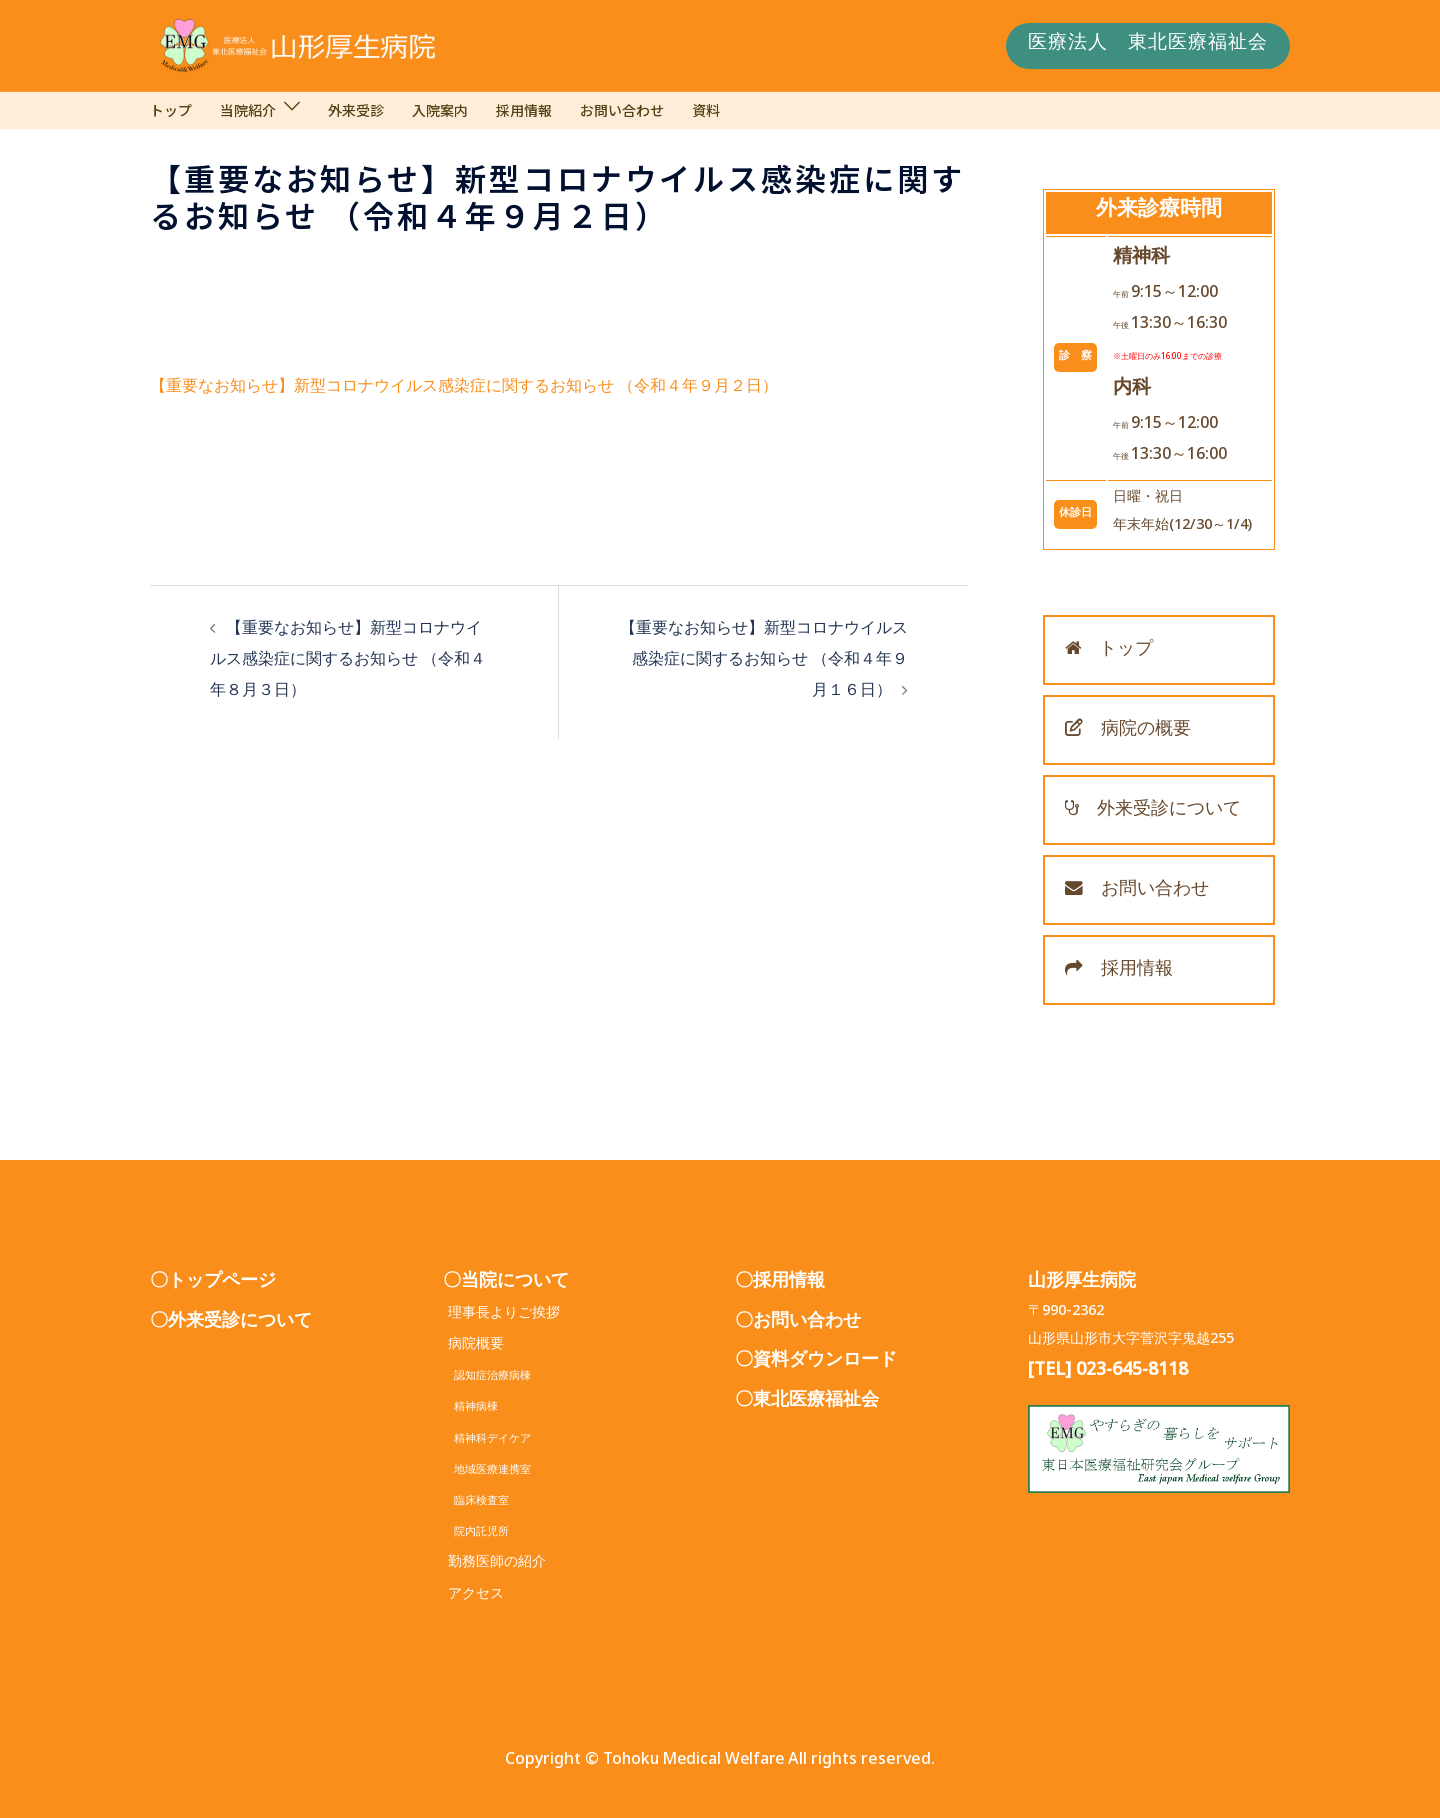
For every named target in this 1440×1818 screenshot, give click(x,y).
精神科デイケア (487, 1440)
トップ (171, 110)
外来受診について (1153, 812)
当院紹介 (248, 110)
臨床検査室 (476, 1502)
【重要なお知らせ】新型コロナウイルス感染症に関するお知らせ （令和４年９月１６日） (764, 662)
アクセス (476, 1596)
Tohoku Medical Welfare (693, 1762)
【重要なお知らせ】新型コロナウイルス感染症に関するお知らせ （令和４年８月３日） (348, 662)
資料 (706, 110)
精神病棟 (470, 1408)
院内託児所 (476, 1533)
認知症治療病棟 (487, 1377)
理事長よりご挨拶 (504, 1315)
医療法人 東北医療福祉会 (1148, 46)
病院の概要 (1128, 732)
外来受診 (356, 110)
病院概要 (476, 1346)
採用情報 (524, 110)
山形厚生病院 (1082, 1284)
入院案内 (440, 110)
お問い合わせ (622, 110)
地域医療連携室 (487, 1471)
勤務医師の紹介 (497, 1564)
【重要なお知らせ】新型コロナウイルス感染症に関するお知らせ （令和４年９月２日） (464, 389)
